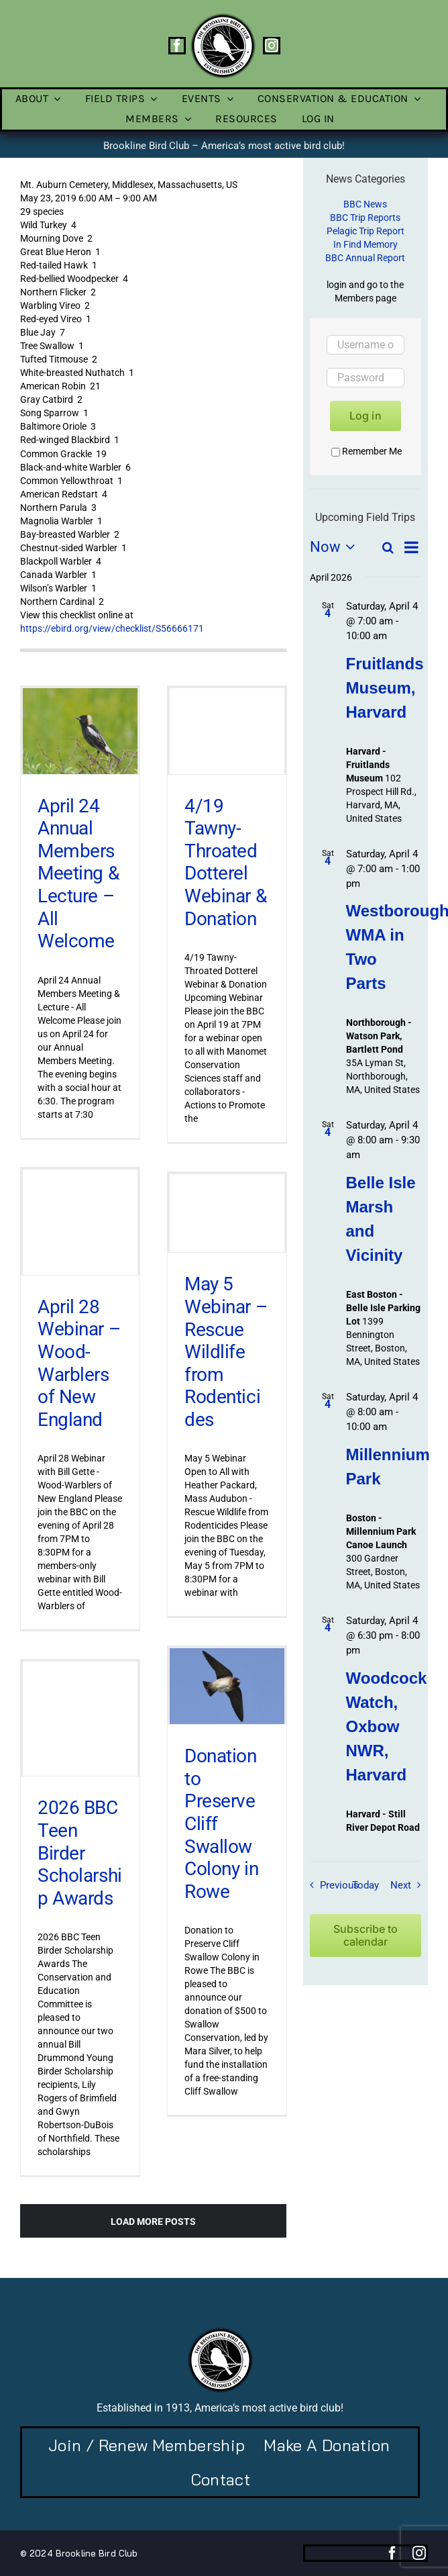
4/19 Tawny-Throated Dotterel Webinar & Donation (225, 862)
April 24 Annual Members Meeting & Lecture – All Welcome (78, 874)
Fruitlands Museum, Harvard (385, 688)
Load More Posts (153, 2221)
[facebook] (177, 45)
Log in (365, 415)
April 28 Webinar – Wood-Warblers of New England (79, 1363)
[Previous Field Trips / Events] (330, 1885)
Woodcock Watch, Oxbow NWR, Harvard (386, 1726)
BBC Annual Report (365, 257)
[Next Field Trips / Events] (408, 1885)
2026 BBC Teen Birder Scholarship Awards (80, 1853)
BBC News (365, 204)
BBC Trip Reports (365, 217)
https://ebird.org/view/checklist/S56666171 (112, 628)
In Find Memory (365, 244)
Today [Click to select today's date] (365, 1885)
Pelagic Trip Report (365, 231)
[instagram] (271, 45)
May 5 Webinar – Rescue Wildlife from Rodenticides (225, 1352)
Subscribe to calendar (365, 1935)
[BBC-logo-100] (222, 16)
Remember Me (366, 451)
